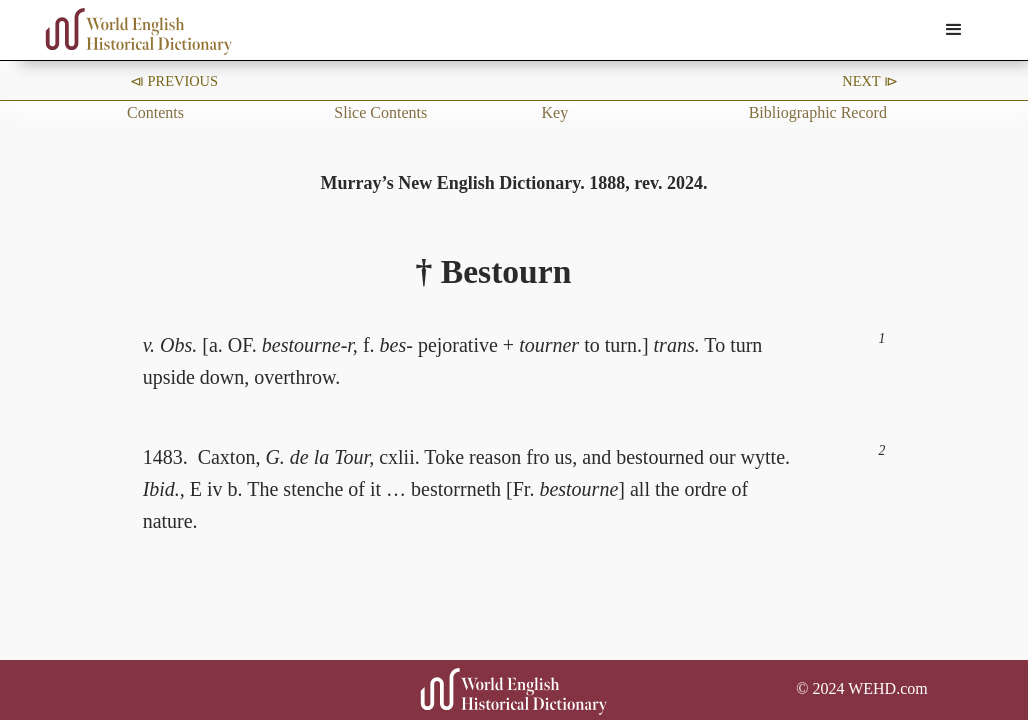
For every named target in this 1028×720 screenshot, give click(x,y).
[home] (139, 31)
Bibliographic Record (818, 112)
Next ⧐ (870, 81)
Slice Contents (380, 112)
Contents (155, 112)
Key (554, 112)
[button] (954, 30)
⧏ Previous (174, 81)
